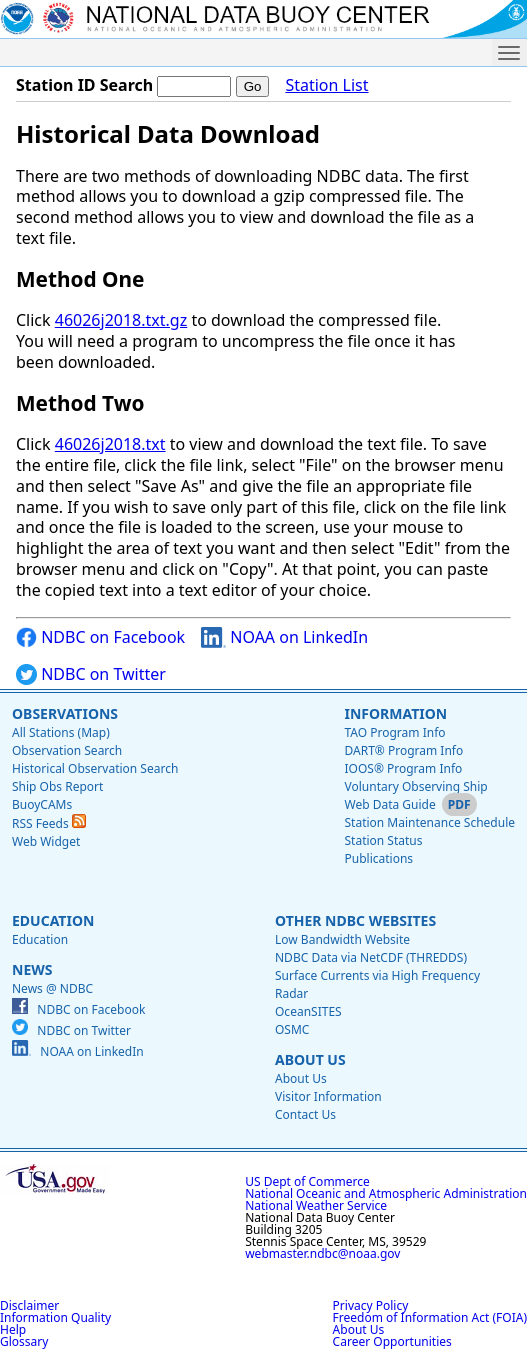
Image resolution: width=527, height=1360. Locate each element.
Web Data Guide (389, 804)
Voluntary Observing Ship (415, 786)
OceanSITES (308, 1011)
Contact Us (305, 1114)
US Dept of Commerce (307, 1181)
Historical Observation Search (95, 768)
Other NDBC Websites (355, 920)
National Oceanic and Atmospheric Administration (386, 1193)
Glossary (24, 1341)
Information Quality (55, 1317)
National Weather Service (316, 1205)
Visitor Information (328, 1096)
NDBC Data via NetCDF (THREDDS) (371, 957)
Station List (326, 85)
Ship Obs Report (57, 786)
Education (53, 920)
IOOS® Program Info (403, 768)
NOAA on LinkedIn (284, 637)
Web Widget (46, 841)
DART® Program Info (403, 750)
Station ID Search (84, 85)
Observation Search (67, 750)
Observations (65, 713)
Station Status (383, 840)
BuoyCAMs (42, 804)
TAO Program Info (394, 732)
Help (13, 1329)
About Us (310, 1059)
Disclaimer (29, 1305)
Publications (378, 858)
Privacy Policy (371, 1305)
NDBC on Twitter (91, 674)
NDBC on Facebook (100, 637)
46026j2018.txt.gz (121, 320)
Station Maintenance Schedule (429, 822)
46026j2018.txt (110, 444)
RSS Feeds (49, 823)
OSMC (292, 1029)
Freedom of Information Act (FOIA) (430, 1317)
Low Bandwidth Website (342, 939)
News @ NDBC (52, 988)
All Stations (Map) (61, 732)
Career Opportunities (392, 1341)
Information (395, 713)
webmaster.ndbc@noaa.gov (322, 1253)
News (32, 969)
